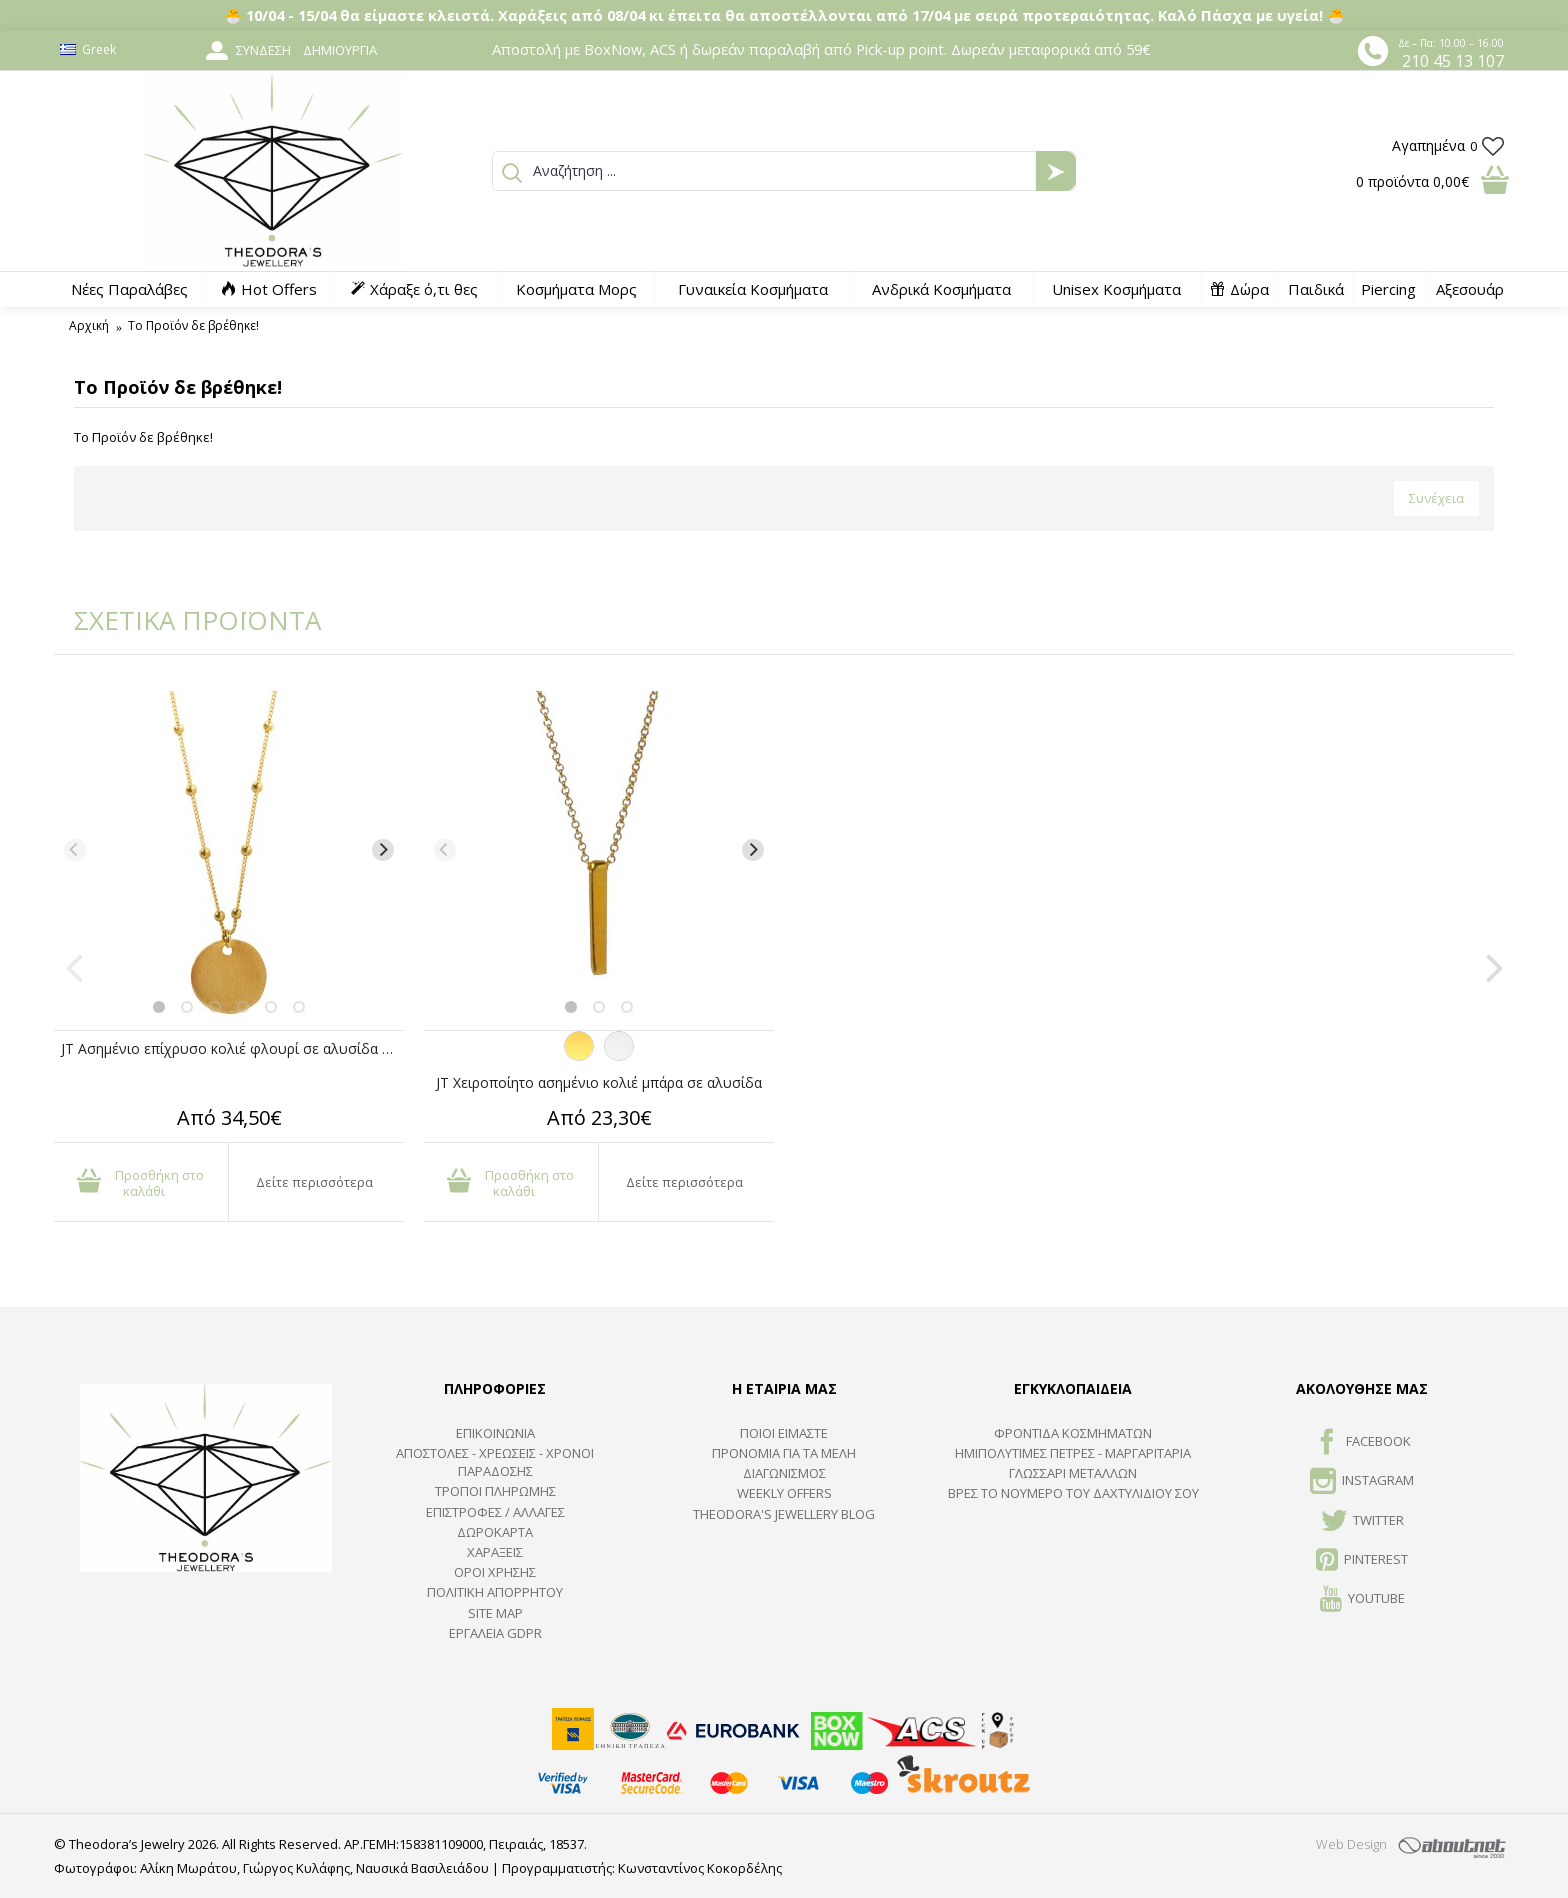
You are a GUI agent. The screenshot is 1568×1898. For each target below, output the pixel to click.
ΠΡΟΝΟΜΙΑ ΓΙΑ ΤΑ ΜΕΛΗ (784, 1453)
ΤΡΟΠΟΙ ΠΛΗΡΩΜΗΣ (495, 1491)
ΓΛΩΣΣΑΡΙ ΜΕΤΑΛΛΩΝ (1073, 1473)
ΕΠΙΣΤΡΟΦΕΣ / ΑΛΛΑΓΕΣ (495, 1512)
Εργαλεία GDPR (495, 1633)
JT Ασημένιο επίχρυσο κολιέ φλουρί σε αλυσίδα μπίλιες (232, 1048)
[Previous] (75, 850)
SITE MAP (495, 1613)
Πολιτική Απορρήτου (495, 1592)
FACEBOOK (1362, 1443)
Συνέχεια (1436, 498)
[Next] (383, 850)
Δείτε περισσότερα (314, 1182)
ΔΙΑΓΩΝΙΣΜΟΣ (784, 1473)
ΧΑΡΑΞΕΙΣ (495, 1552)
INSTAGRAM (1362, 1482)
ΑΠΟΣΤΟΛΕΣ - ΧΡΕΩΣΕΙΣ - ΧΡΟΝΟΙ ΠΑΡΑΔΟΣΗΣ (495, 1462)
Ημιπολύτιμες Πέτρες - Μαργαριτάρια (1073, 1453)
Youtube (1362, 1600)
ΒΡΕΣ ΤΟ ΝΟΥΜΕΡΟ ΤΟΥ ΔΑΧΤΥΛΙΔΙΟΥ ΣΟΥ (1073, 1493)
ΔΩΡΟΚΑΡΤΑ (495, 1532)
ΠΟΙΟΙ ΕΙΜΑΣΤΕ (784, 1433)
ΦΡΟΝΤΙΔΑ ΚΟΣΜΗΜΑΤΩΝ (1073, 1433)
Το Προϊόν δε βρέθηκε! (193, 325)
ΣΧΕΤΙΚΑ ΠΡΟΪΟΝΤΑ (184, 620)
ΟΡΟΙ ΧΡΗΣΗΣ (495, 1572)
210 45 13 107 (1453, 61)
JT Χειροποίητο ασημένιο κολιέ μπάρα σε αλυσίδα (599, 1082)
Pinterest (1362, 1561)
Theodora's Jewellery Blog (784, 1514)
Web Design (1351, 1844)
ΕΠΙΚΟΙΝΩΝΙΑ (495, 1433)
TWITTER (1362, 1522)
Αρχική (89, 325)
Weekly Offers (784, 1493)
